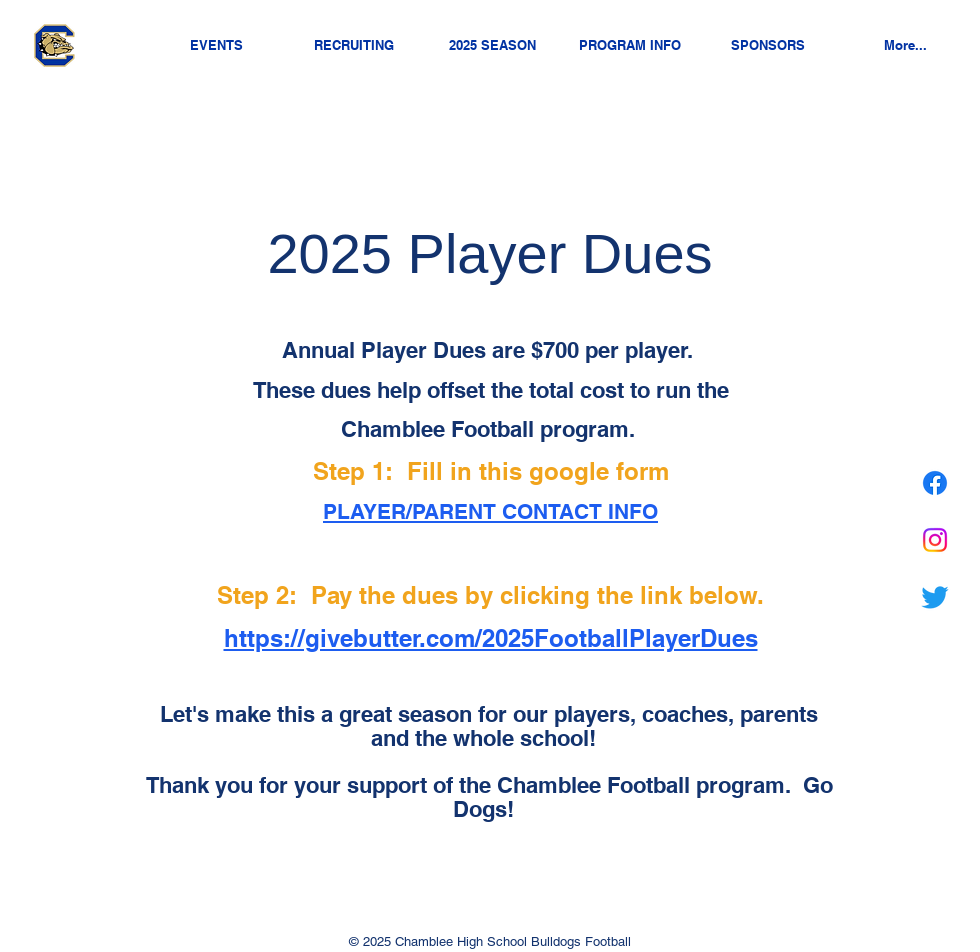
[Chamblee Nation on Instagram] (935, 540)
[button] (492, 45)
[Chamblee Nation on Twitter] (935, 597)
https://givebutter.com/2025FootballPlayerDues (491, 638)
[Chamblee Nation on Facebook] (935, 483)
